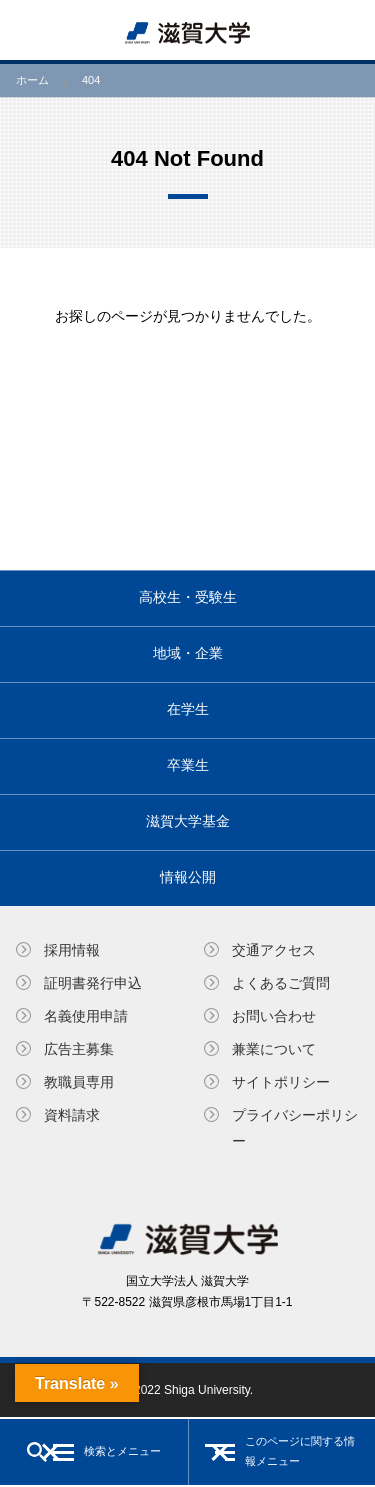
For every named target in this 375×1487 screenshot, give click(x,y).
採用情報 (72, 950)
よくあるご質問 (281, 983)
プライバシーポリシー (295, 1127)
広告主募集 (79, 1049)
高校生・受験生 (188, 597)
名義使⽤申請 (86, 1016)
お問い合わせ (274, 1016)
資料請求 (72, 1115)
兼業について (274, 1049)
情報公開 (188, 877)
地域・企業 (188, 653)
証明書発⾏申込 (93, 983)
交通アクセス (274, 950)
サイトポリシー (281, 1082)
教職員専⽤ (79, 1082)
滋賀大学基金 (188, 821)
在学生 (188, 709)
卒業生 (188, 765)
